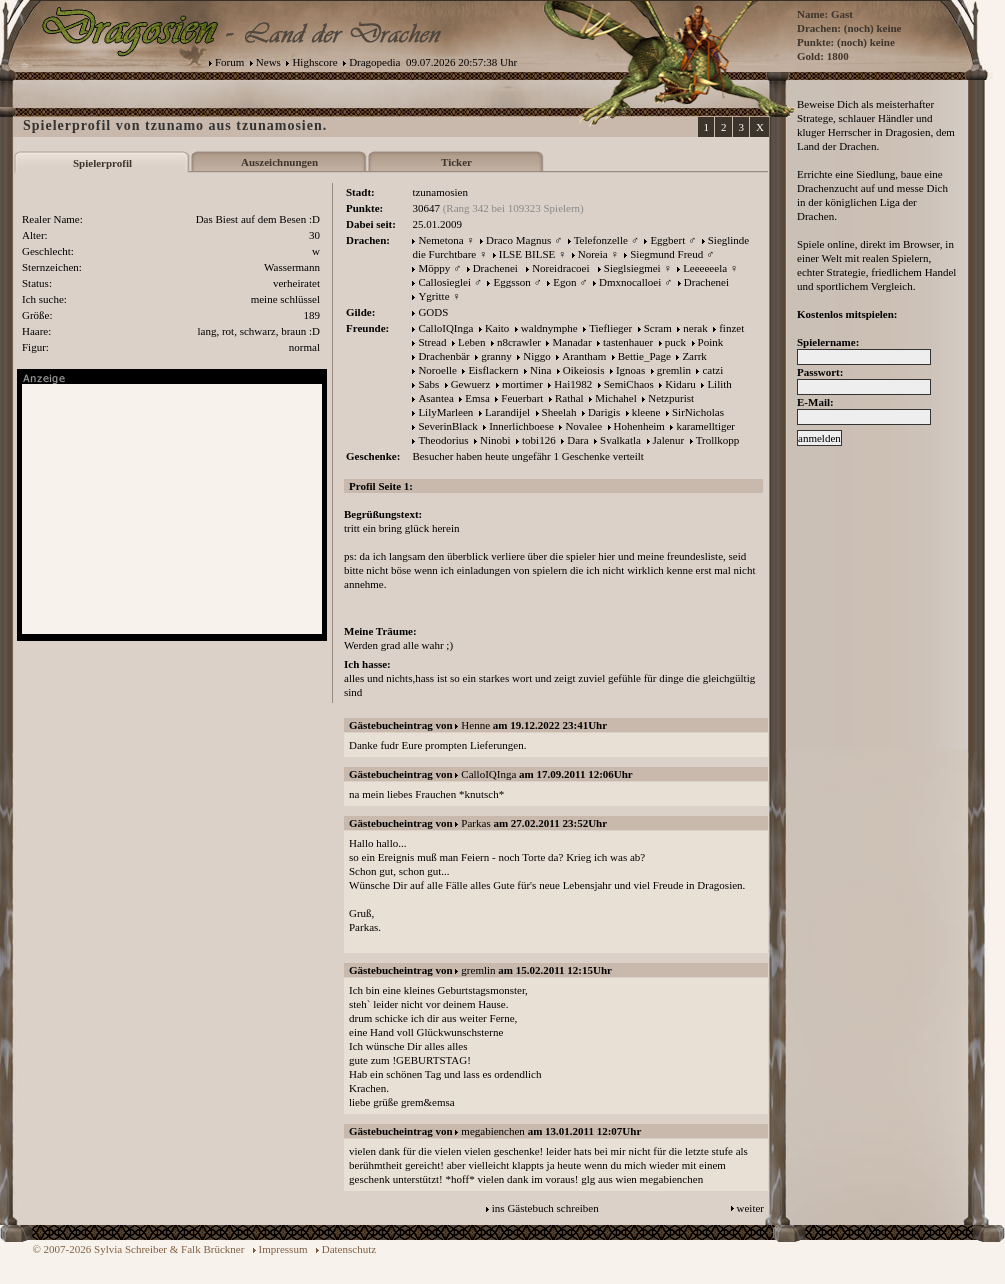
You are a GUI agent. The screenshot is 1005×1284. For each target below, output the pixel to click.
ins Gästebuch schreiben (545, 1208)
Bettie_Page (644, 356)
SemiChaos (629, 384)
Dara (577, 440)
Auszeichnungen (279, 162)
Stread (432, 342)
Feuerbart (522, 398)
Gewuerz (471, 384)
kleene (646, 412)
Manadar (571, 342)
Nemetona (440, 240)
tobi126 (539, 440)
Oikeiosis (584, 370)
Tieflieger (610, 328)
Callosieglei (444, 282)
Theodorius (443, 440)
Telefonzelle (601, 240)
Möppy (434, 268)
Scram (658, 328)
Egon (564, 282)
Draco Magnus (518, 240)
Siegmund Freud (666, 254)
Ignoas (630, 370)
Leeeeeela (705, 268)
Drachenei (495, 268)
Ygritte (433, 296)
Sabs (428, 384)
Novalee (583, 426)
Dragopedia (374, 62)
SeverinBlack (447, 426)
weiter (750, 1208)
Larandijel (507, 412)
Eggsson (511, 282)
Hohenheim (639, 426)
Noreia (593, 254)
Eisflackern (493, 370)
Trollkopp (718, 440)
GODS (433, 312)
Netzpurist (671, 398)
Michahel (616, 398)
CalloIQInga (445, 328)
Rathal (569, 398)
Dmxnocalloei (630, 282)
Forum (229, 62)
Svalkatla (620, 440)
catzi (712, 370)
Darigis (604, 412)
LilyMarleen (445, 412)
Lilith (719, 384)
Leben (471, 342)
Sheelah (559, 412)
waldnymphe (549, 328)
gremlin (674, 370)
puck (675, 342)
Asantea (435, 398)
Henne (475, 725)
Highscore (314, 62)
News (268, 62)
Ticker (456, 162)
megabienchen (493, 1131)
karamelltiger (705, 426)
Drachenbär (443, 356)
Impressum (283, 1249)
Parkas (475, 823)
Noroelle (437, 370)
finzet (731, 328)
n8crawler (519, 342)
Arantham (584, 356)
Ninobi (495, 440)
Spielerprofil (102, 163)
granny (496, 356)
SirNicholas (698, 412)
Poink (711, 342)
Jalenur (669, 440)
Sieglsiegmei (632, 268)
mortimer (522, 384)
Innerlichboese (521, 426)
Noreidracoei (560, 268)
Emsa (477, 398)
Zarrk (694, 356)
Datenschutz (349, 1249)
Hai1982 (573, 384)
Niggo (537, 356)
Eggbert (667, 240)
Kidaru (680, 384)
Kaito (497, 328)
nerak (695, 328)
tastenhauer (628, 342)
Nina (540, 370)
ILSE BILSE (527, 254)
